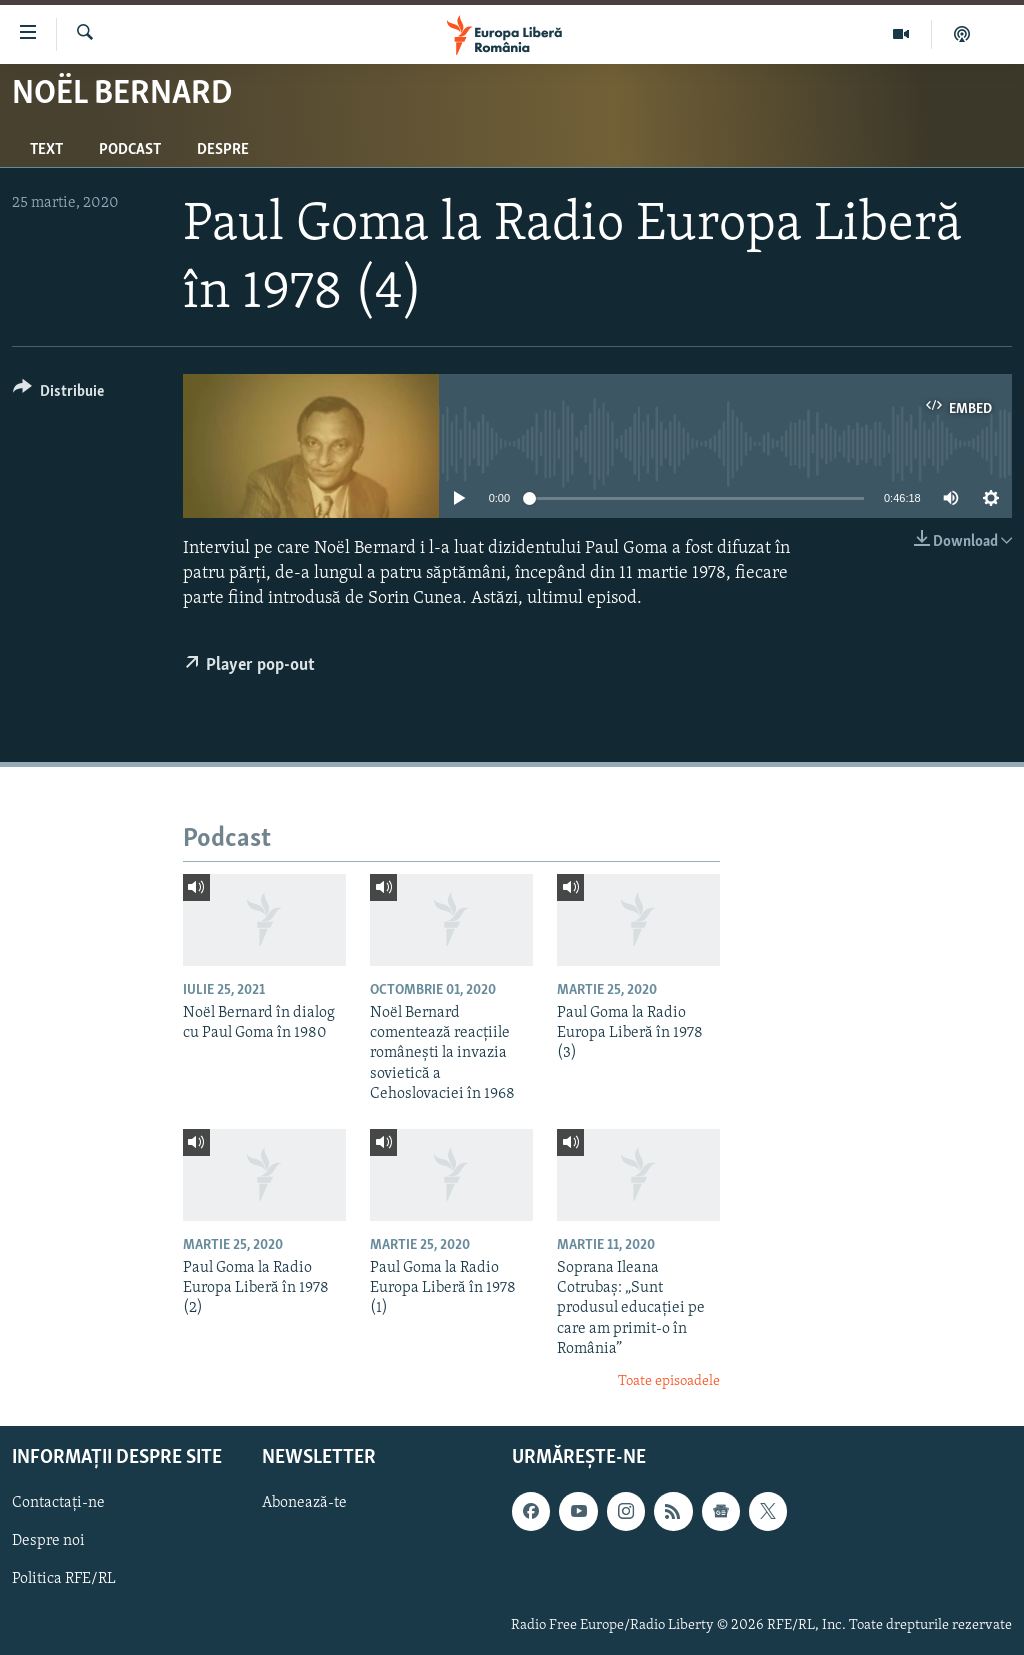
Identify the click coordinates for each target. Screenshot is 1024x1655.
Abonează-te (304, 1503)
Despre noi (48, 1541)
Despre (223, 150)
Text (46, 150)
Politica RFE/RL (64, 1579)
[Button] (58, 394)
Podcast (130, 150)
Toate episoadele (669, 1381)
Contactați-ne (58, 1503)
